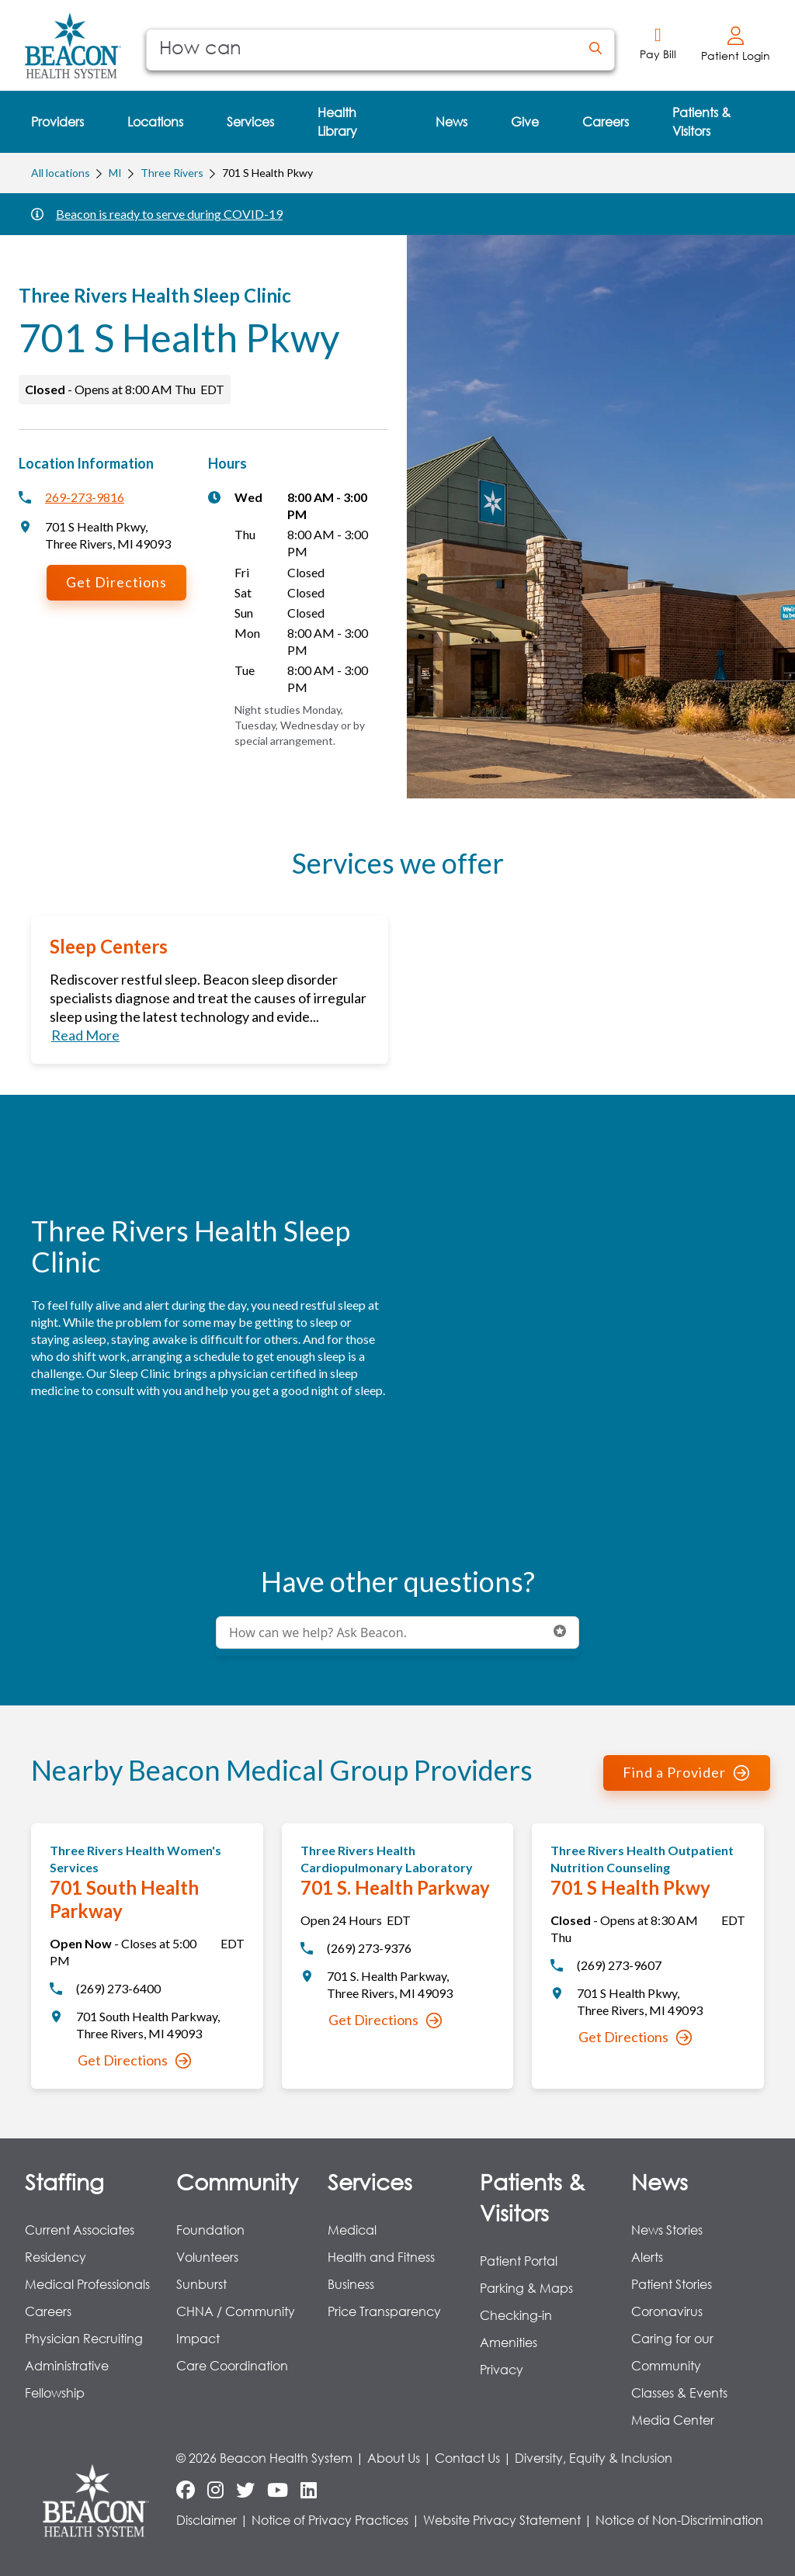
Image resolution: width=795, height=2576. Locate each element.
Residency (55, 2257)
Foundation (210, 2229)
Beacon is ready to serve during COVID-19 (169, 213)
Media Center (672, 2420)
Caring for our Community (672, 2351)
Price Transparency (384, 2311)
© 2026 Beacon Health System (264, 2458)
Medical (352, 2229)
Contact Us (467, 2458)
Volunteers (207, 2257)
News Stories (667, 2229)
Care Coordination (232, 2365)
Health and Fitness (381, 2257)
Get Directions (116, 581)
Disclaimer (206, 2520)
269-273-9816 (84, 497)
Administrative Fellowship (67, 2379)
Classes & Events (679, 2392)
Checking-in (516, 2315)
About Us (393, 2458)
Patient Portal (518, 2260)
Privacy (501, 2369)
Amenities (508, 2342)
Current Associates (79, 2229)
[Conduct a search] (362, 49)
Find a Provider (686, 1772)
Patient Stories (671, 2284)
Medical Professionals (87, 2284)
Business (351, 2284)
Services (370, 2181)
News (659, 2181)
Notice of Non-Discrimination (679, 2520)
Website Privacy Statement (502, 2520)
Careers (48, 2311)
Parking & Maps (526, 2288)
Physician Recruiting (84, 2338)
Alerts (647, 2257)
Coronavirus (667, 2311)
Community (237, 2181)
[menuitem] (57, 122)
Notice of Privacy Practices (330, 2520)
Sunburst (201, 2284)
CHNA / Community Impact (235, 2324)
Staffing (64, 2181)
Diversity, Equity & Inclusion (593, 2458)
